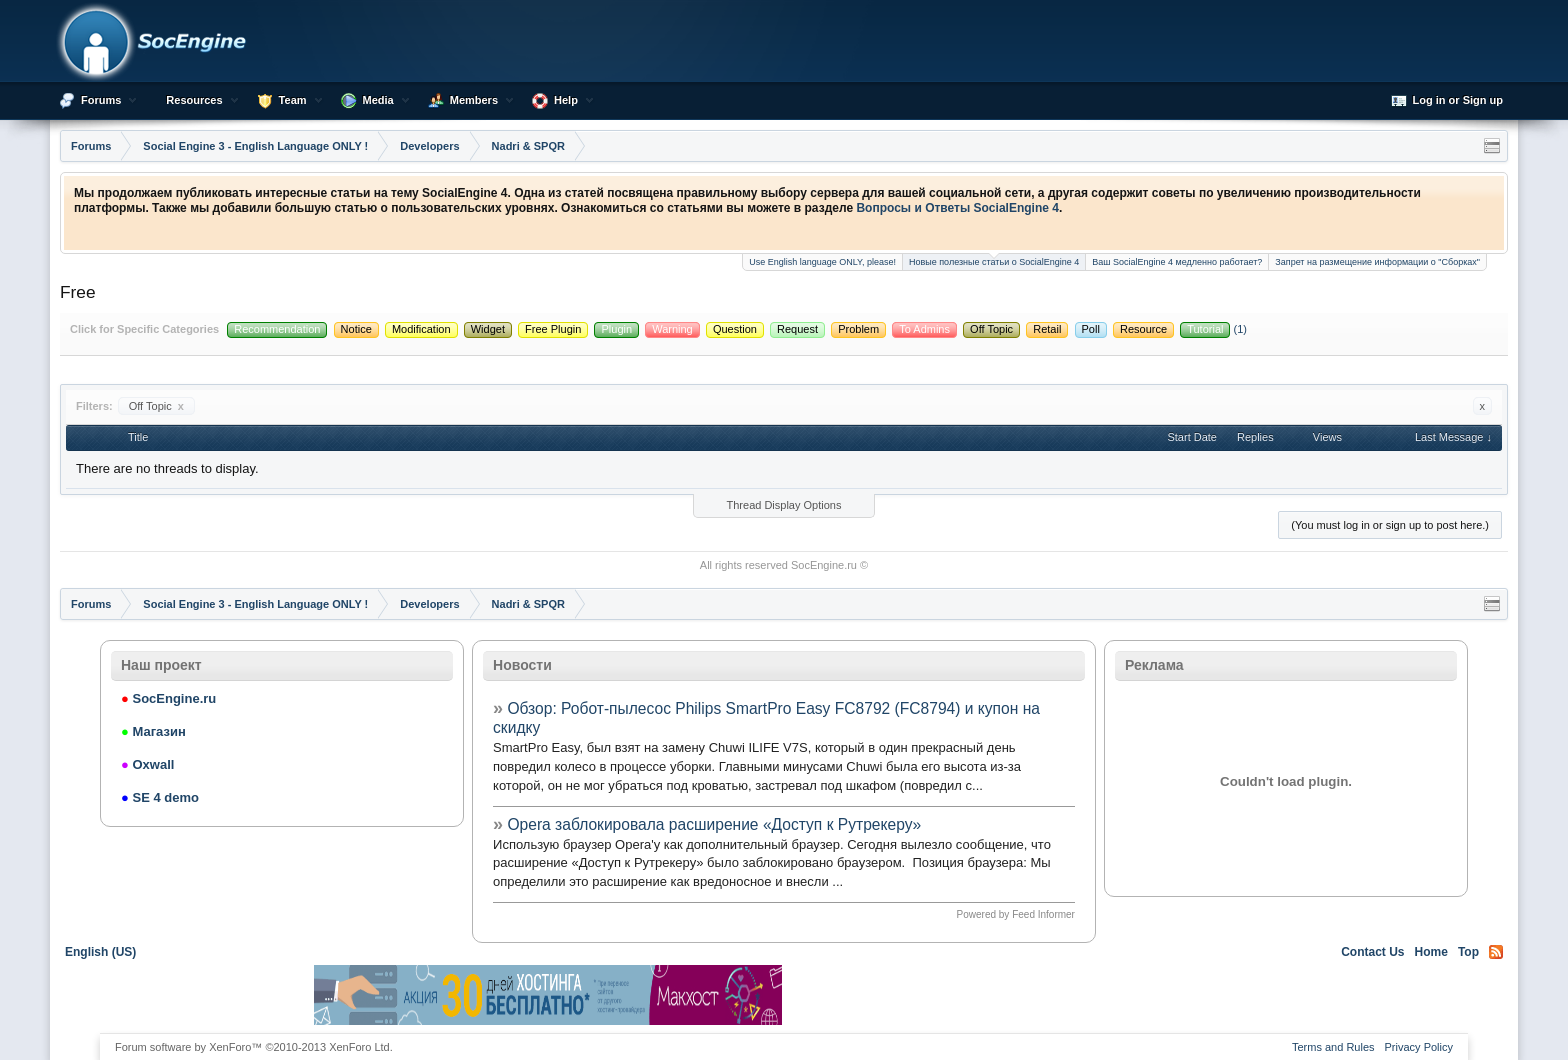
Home (1431, 952)
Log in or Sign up (1447, 101)
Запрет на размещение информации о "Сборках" (1377, 262)
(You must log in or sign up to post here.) (1390, 525)
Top (1468, 952)
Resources (194, 100)
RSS (1496, 952)
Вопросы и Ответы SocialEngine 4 (957, 208)
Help (566, 100)
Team (293, 100)
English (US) (100, 952)
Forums (101, 100)
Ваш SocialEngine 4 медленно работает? (1177, 262)
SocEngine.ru (824, 565)
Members (474, 100)
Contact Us (1372, 952)
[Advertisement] (1020, 995)
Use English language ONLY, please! (822, 262)
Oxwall (147, 764)
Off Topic (156, 406)
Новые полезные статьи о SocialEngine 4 (994, 260)
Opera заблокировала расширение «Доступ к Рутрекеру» (714, 824)
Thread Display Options (784, 505)
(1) (1213, 329)
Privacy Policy (1419, 1047)
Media (378, 100)
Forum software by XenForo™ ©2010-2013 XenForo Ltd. (254, 1047)
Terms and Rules (1333, 1047)
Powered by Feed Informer (1016, 914)
